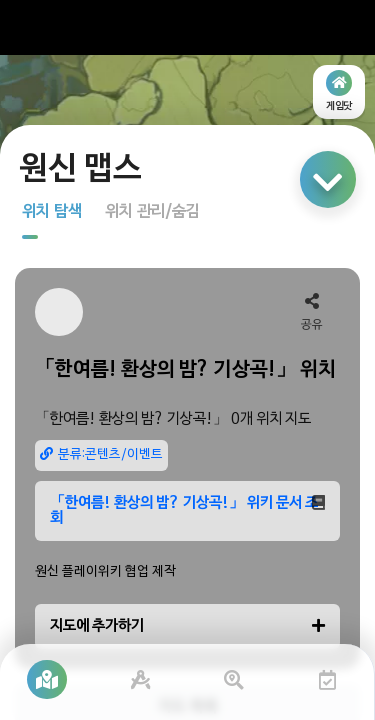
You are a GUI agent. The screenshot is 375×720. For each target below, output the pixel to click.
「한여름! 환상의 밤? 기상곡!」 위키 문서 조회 (187, 510)
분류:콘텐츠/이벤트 (101, 454)
